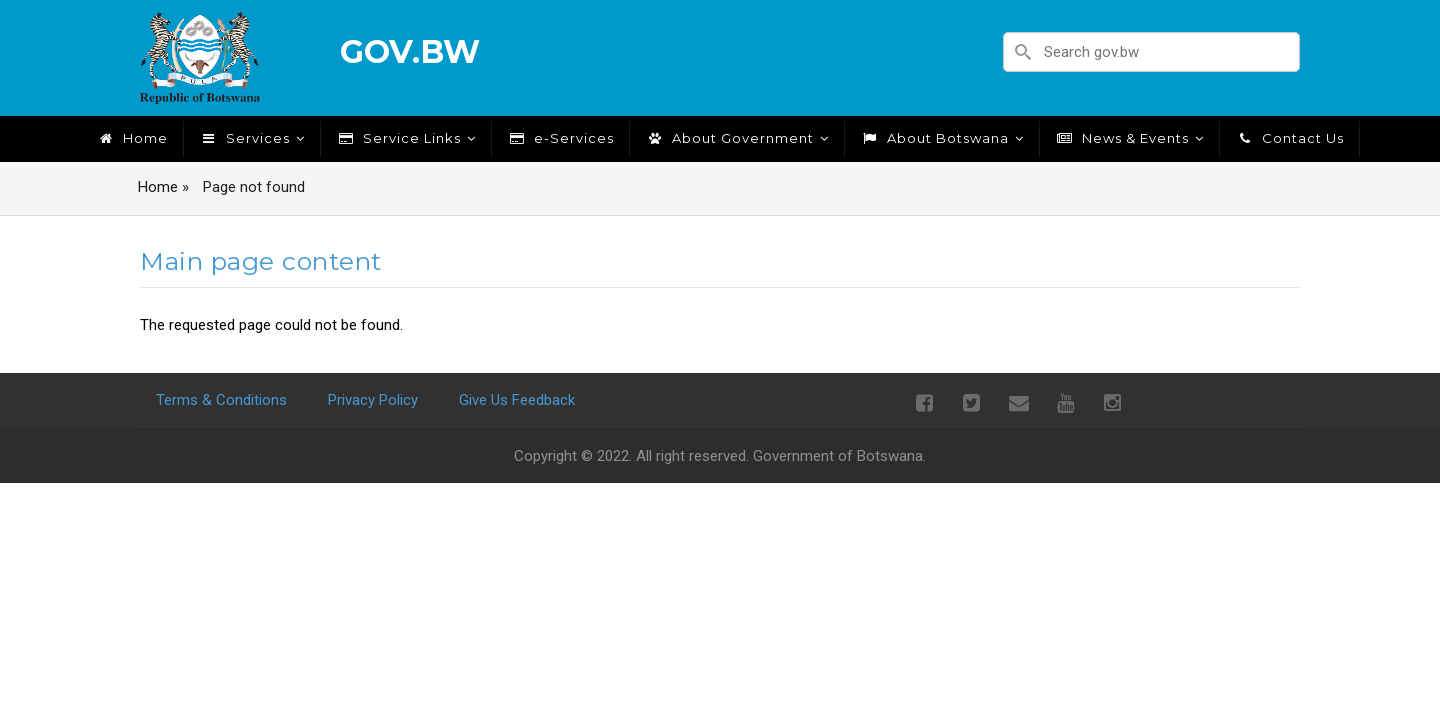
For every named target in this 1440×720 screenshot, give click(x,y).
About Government (737, 138)
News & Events (1129, 138)
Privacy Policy (373, 400)
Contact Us (1289, 138)
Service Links (406, 138)
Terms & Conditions (221, 400)
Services (252, 138)
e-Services (560, 138)
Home (132, 138)
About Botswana (942, 138)
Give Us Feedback (517, 400)
